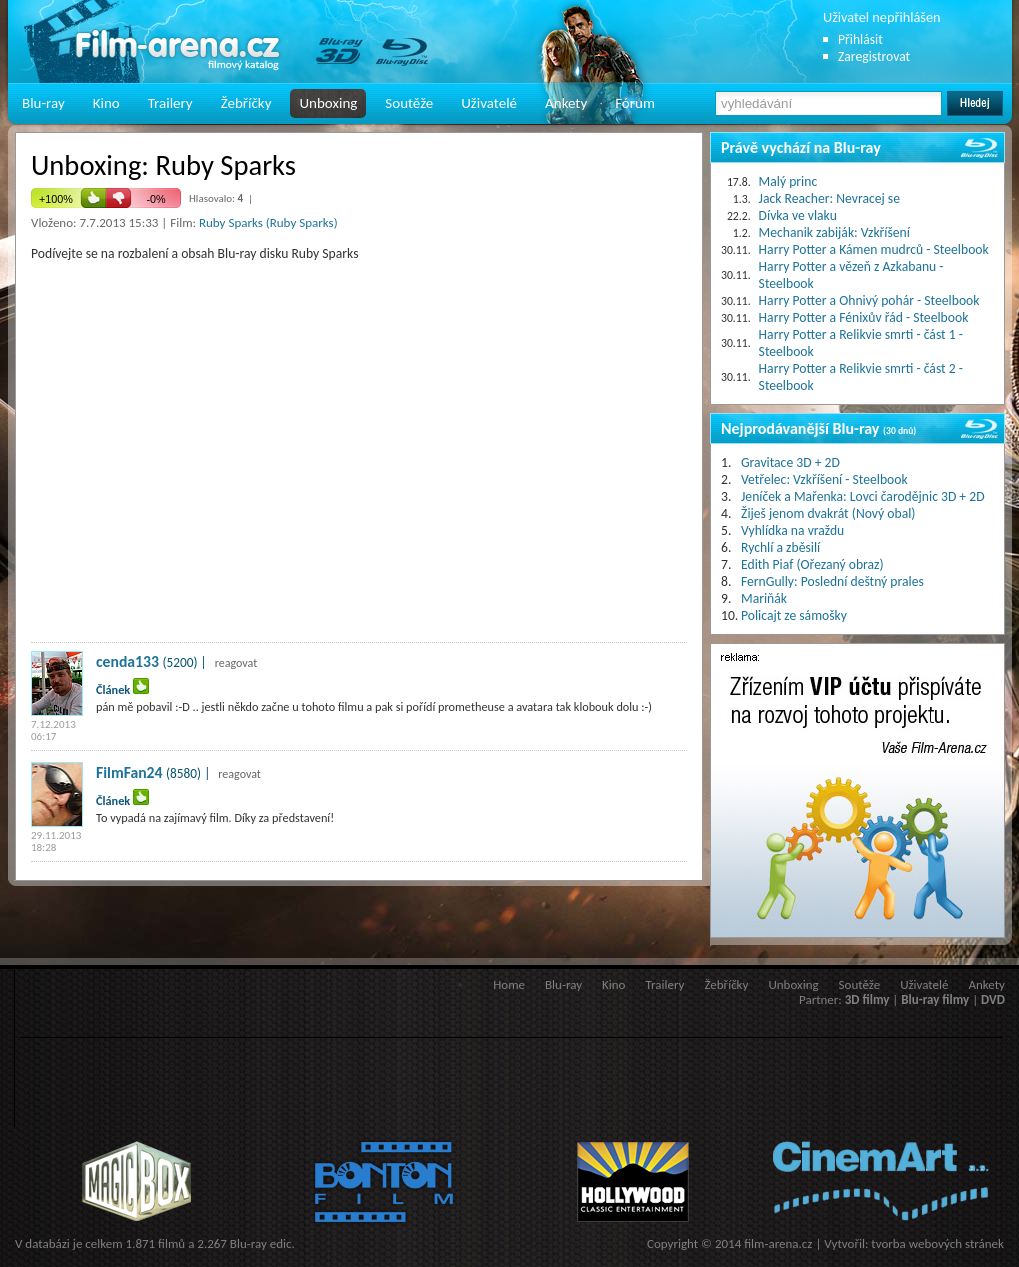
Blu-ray (43, 103)
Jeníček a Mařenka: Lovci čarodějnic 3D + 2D (863, 496)
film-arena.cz (778, 1243)
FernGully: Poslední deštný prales (832, 581)
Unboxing (328, 103)
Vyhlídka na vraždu (792, 530)
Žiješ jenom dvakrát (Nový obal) (828, 513)
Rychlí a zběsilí (780, 547)
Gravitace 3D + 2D (790, 462)
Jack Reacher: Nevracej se (829, 198)
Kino (106, 103)
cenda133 (127, 661)
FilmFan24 (129, 772)
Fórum (635, 103)
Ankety (566, 103)
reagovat (236, 663)
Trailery (170, 103)
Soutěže (409, 103)
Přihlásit (860, 39)
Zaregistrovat (874, 56)
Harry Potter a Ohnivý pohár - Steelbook (869, 300)
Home (509, 984)
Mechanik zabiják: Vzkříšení (834, 232)
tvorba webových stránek (937, 1243)
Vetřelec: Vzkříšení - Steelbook (824, 479)
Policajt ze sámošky (794, 615)
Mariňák (764, 598)
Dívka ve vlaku (798, 215)
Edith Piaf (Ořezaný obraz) (812, 564)
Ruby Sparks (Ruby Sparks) (268, 222)
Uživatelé (489, 103)
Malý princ (788, 181)
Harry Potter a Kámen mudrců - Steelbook (874, 249)
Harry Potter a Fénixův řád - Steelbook (864, 317)
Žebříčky (246, 103)
